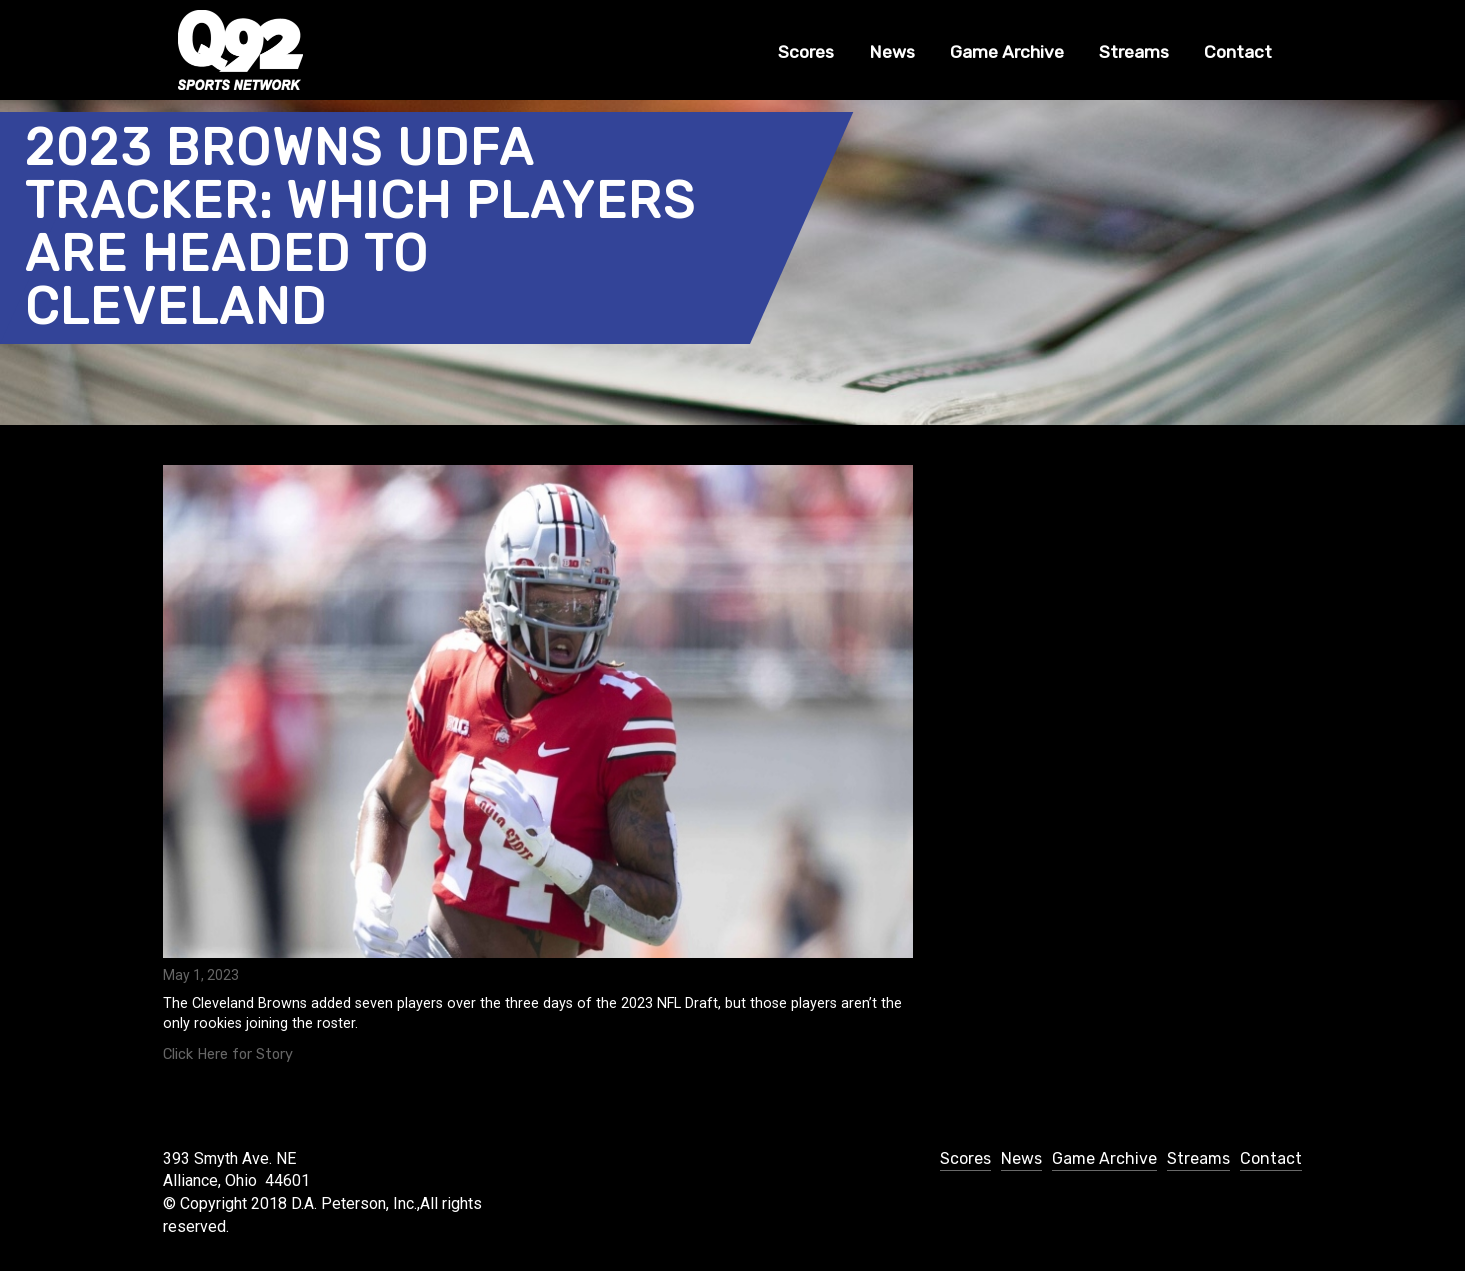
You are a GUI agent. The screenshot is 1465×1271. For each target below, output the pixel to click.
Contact (1238, 52)
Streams (1134, 52)
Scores (806, 52)
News (892, 52)
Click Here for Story (228, 1054)
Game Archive (1007, 52)
